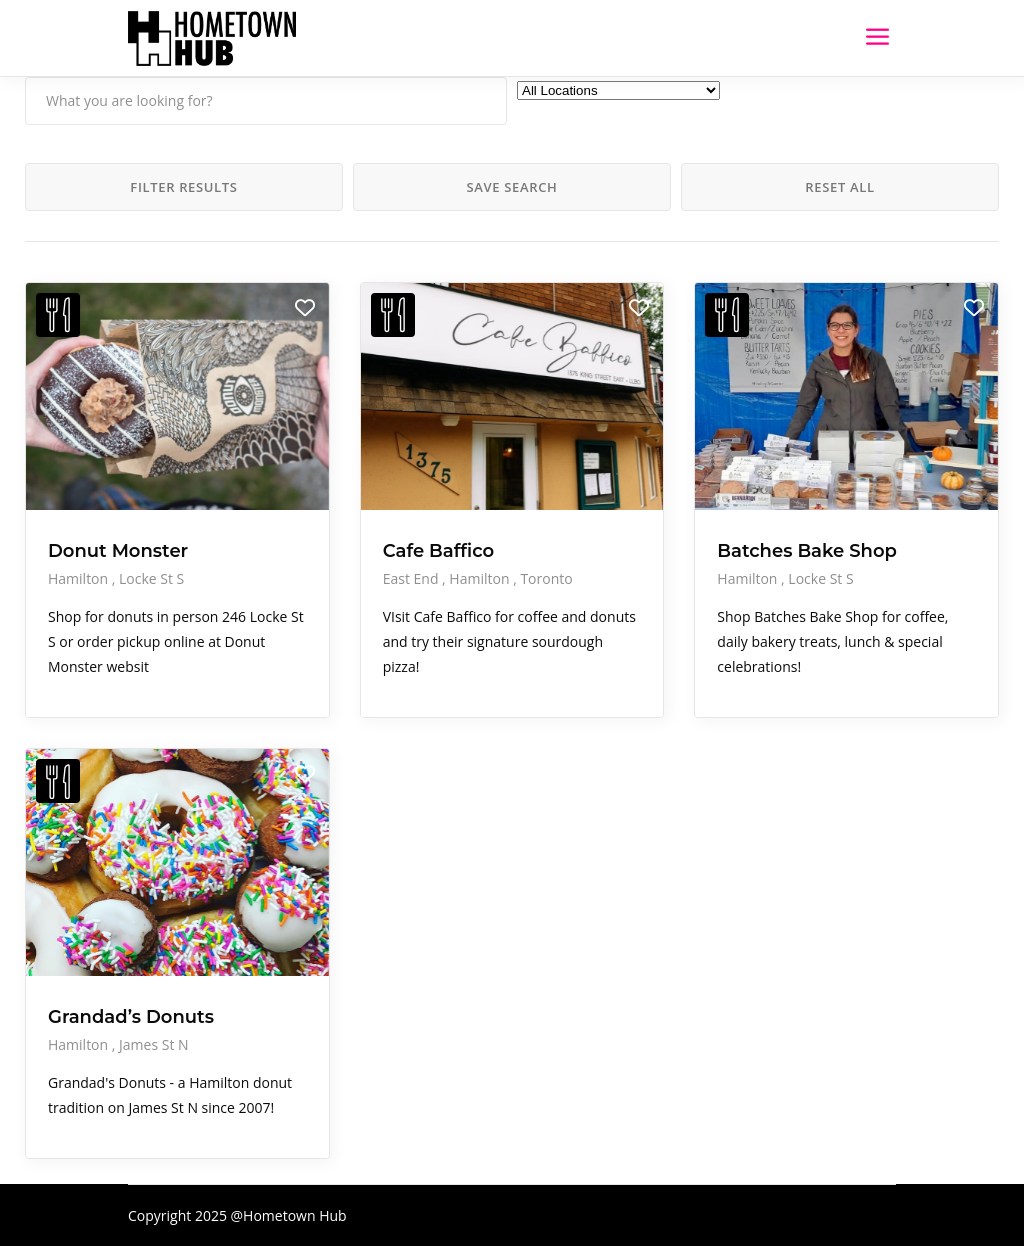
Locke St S (151, 578)
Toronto (546, 578)
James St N (154, 1044)
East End (412, 578)
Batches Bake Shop (807, 551)
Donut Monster (118, 551)
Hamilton (80, 578)
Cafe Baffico (439, 551)
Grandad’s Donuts (131, 1017)
